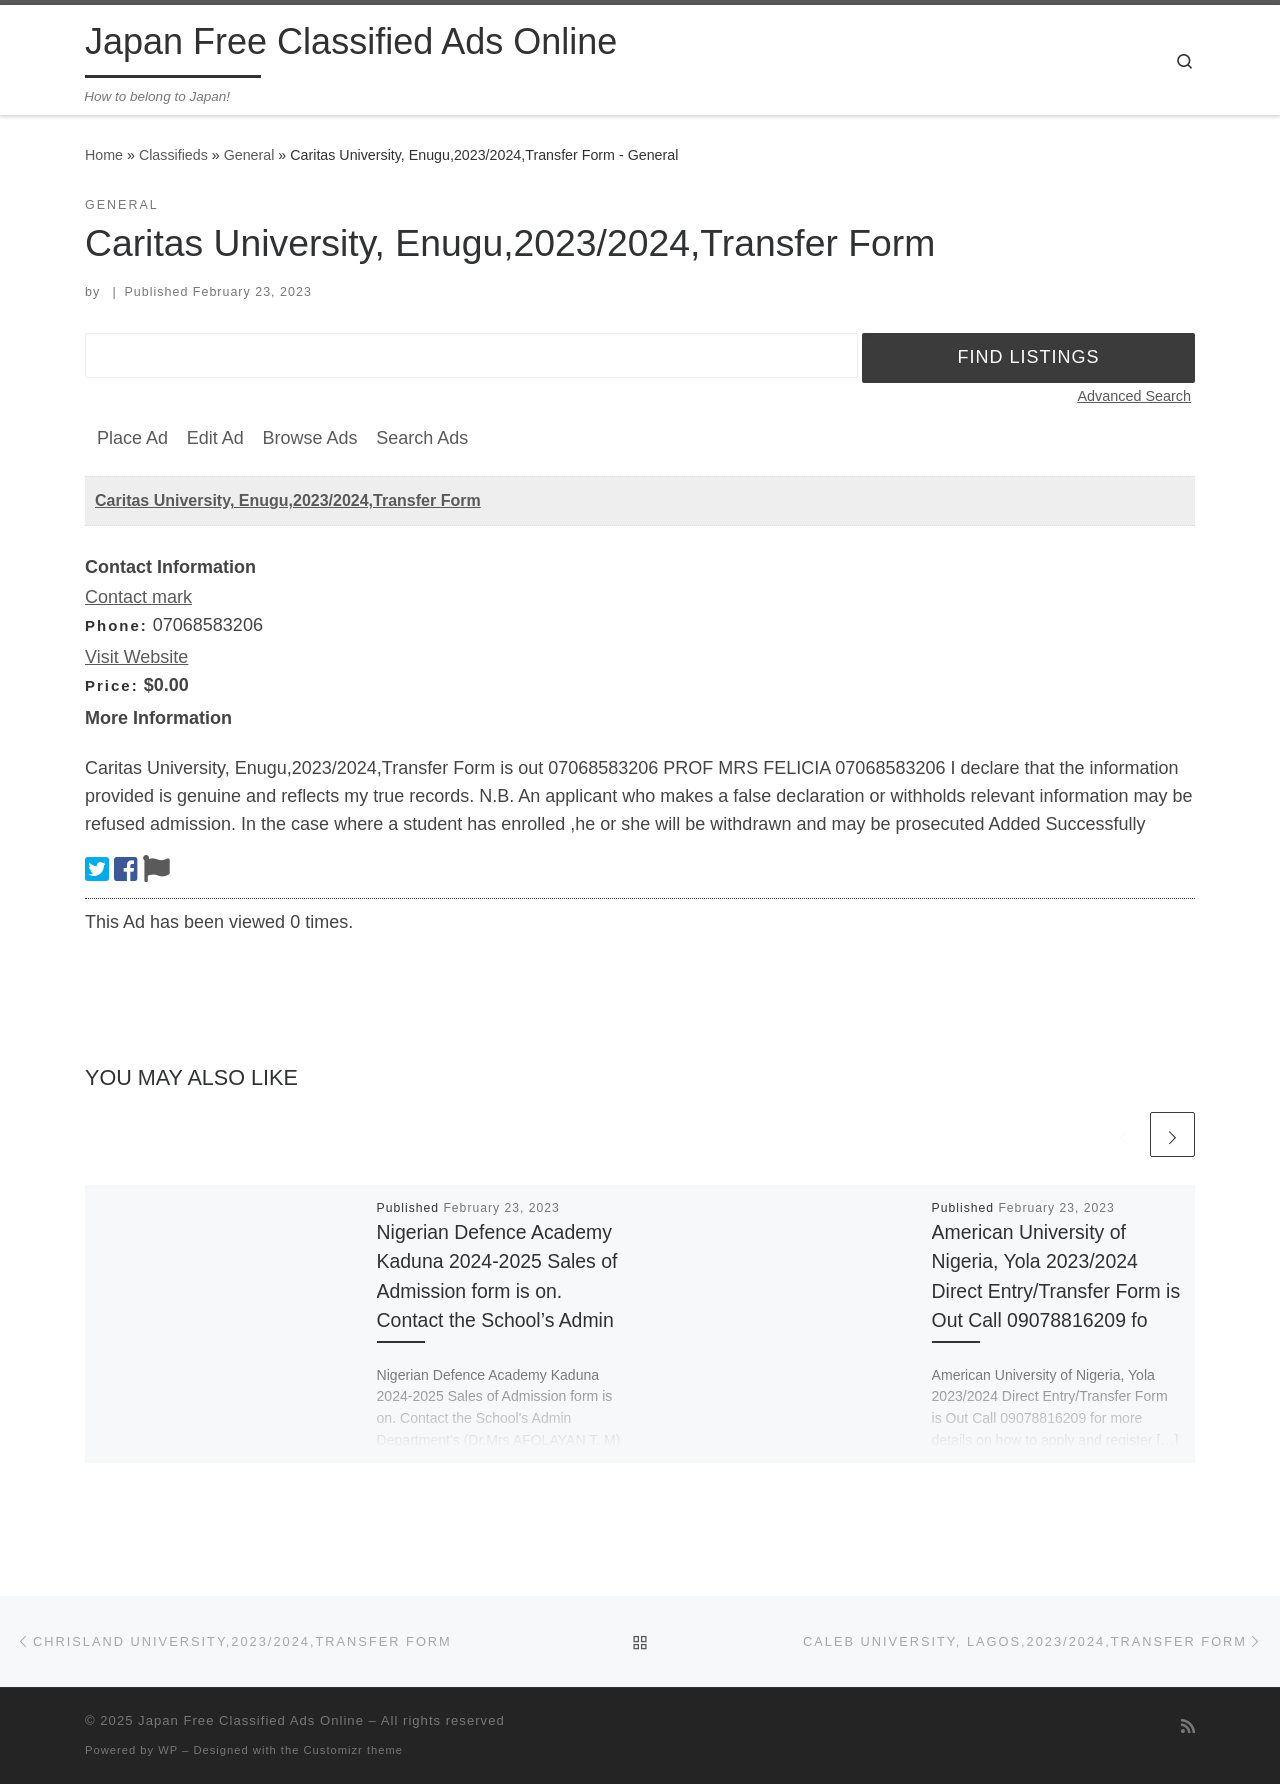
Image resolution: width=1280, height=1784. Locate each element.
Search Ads (422, 438)
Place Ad (132, 438)
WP (168, 1750)
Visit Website (136, 657)
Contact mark (138, 597)
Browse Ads (309, 438)
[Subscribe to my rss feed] (1188, 1726)
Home (104, 155)
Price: (112, 685)
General (249, 155)
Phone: (116, 625)
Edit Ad (215, 438)
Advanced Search (1134, 396)
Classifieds (173, 155)
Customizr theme (354, 1750)
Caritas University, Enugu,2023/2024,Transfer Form (288, 500)
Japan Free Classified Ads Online (251, 1720)
